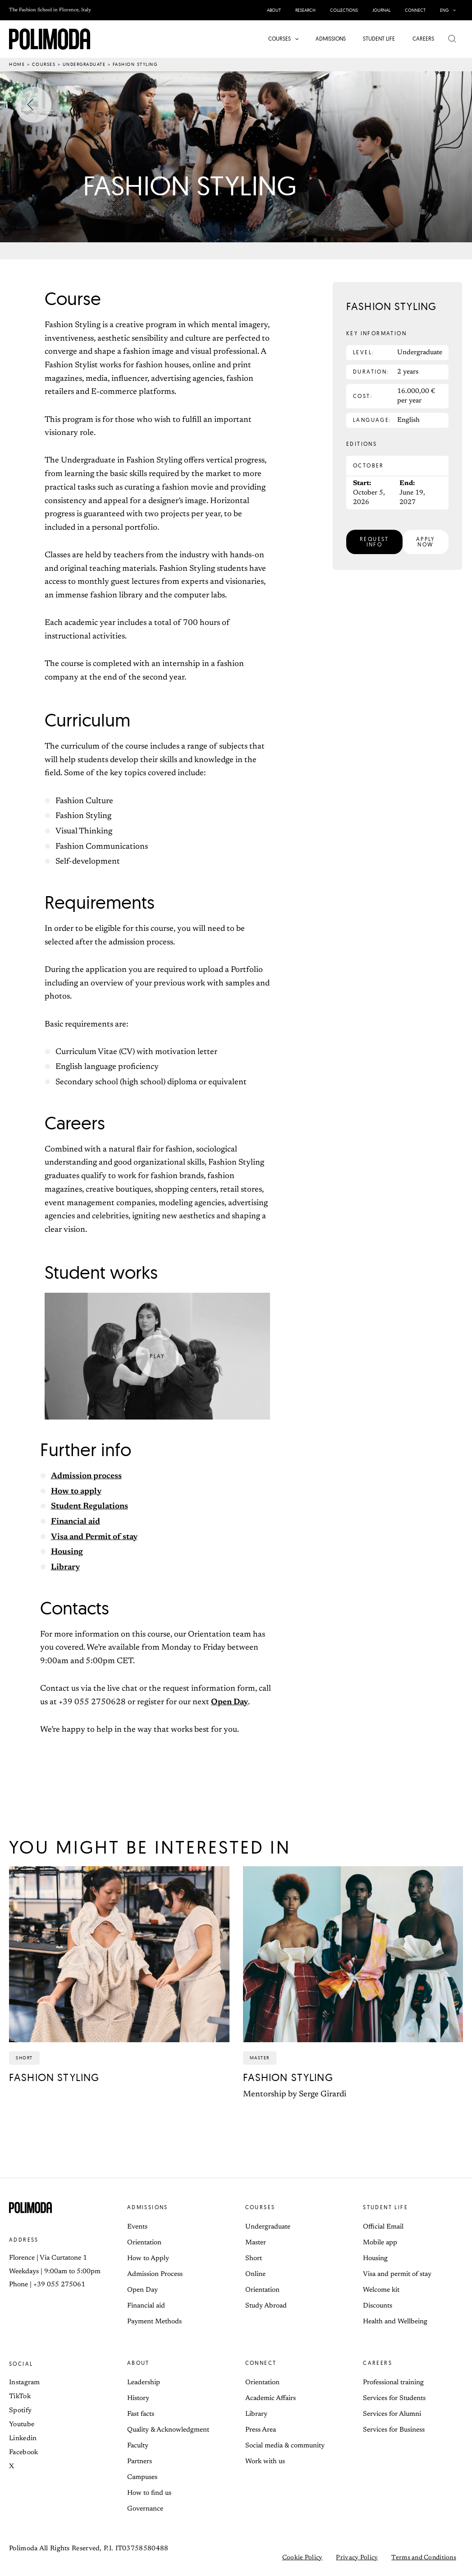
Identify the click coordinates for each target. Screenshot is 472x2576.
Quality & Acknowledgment (168, 2430)
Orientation (144, 2242)
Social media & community (285, 2445)
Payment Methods (154, 2321)
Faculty (137, 2445)
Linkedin (23, 2438)
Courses (44, 64)
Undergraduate (84, 64)
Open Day (229, 1702)
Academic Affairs (270, 2398)
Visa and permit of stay (397, 2274)
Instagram (24, 2382)
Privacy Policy (357, 2558)
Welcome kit (381, 2290)
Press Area (260, 2430)
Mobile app (380, 2242)
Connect (261, 2362)
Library (65, 1567)
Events (137, 2227)
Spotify (20, 2410)
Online (255, 2274)
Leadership (143, 2382)
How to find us (149, 2493)
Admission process (86, 1476)
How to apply (76, 1492)
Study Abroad (266, 2306)
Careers (377, 2362)
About (138, 2362)
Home (17, 64)
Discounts (377, 2306)
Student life (385, 2207)
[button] (452, 10)
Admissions (147, 2207)
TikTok (20, 2396)
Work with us (265, 2461)
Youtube (21, 2424)
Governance (145, 2509)
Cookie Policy (302, 2558)
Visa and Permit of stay (94, 1537)
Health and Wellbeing (395, 2321)
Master (255, 2242)
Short (253, 2258)
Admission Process (155, 2274)
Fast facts (140, 2414)
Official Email (383, 2227)
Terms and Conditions (423, 2558)
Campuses (142, 2477)
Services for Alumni (392, 2414)
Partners (139, 2461)
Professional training (393, 2382)
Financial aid (75, 1522)
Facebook (23, 2452)
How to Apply (148, 2258)
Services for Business (394, 2430)
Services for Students (394, 2398)
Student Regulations (89, 1507)
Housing (67, 1552)
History (138, 2398)
